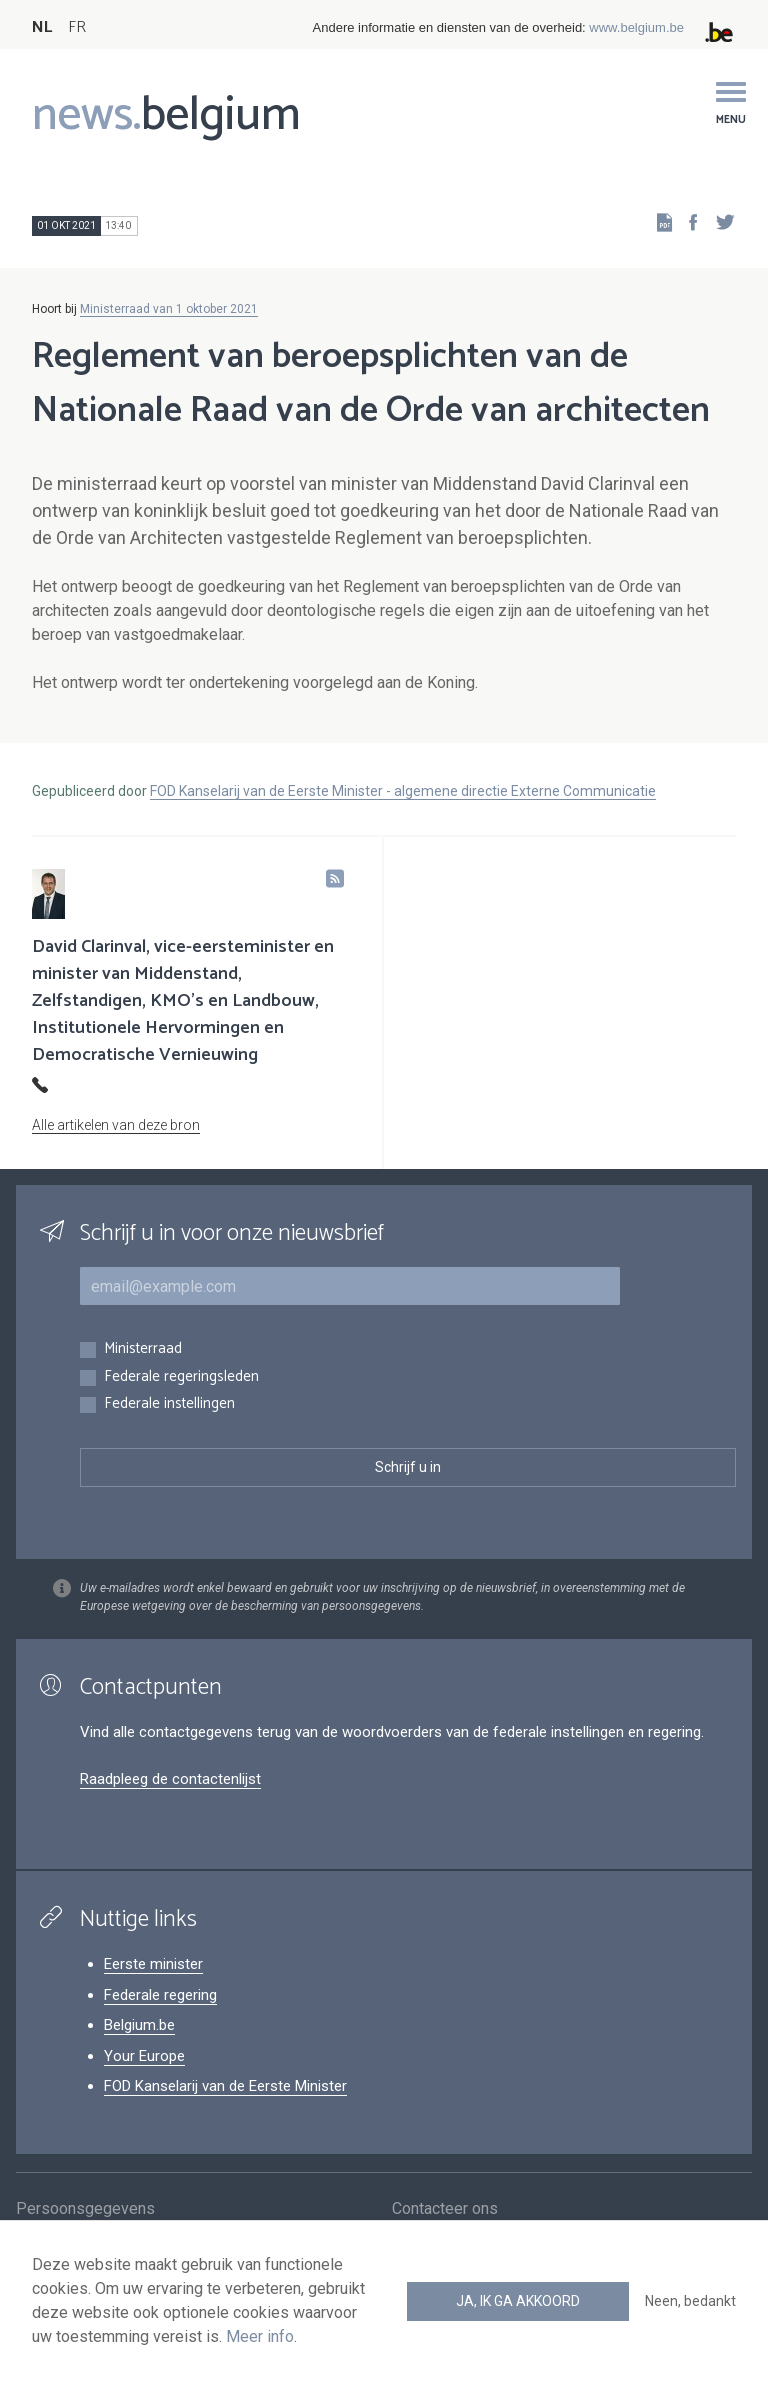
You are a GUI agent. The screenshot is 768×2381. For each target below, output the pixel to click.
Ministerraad (143, 1349)
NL (42, 27)
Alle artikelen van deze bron (116, 1125)
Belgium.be (139, 2025)
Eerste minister (153, 1964)
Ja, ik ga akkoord (518, 2301)
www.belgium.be (636, 27)
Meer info (260, 2336)
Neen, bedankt (690, 2301)
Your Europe (144, 2056)
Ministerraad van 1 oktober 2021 (169, 309)
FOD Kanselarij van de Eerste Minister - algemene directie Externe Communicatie (403, 791)
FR (77, 27)
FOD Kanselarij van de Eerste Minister (225, 2086)
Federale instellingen (169, 1404)
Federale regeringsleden (181, 1377)
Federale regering (160, 1995)
